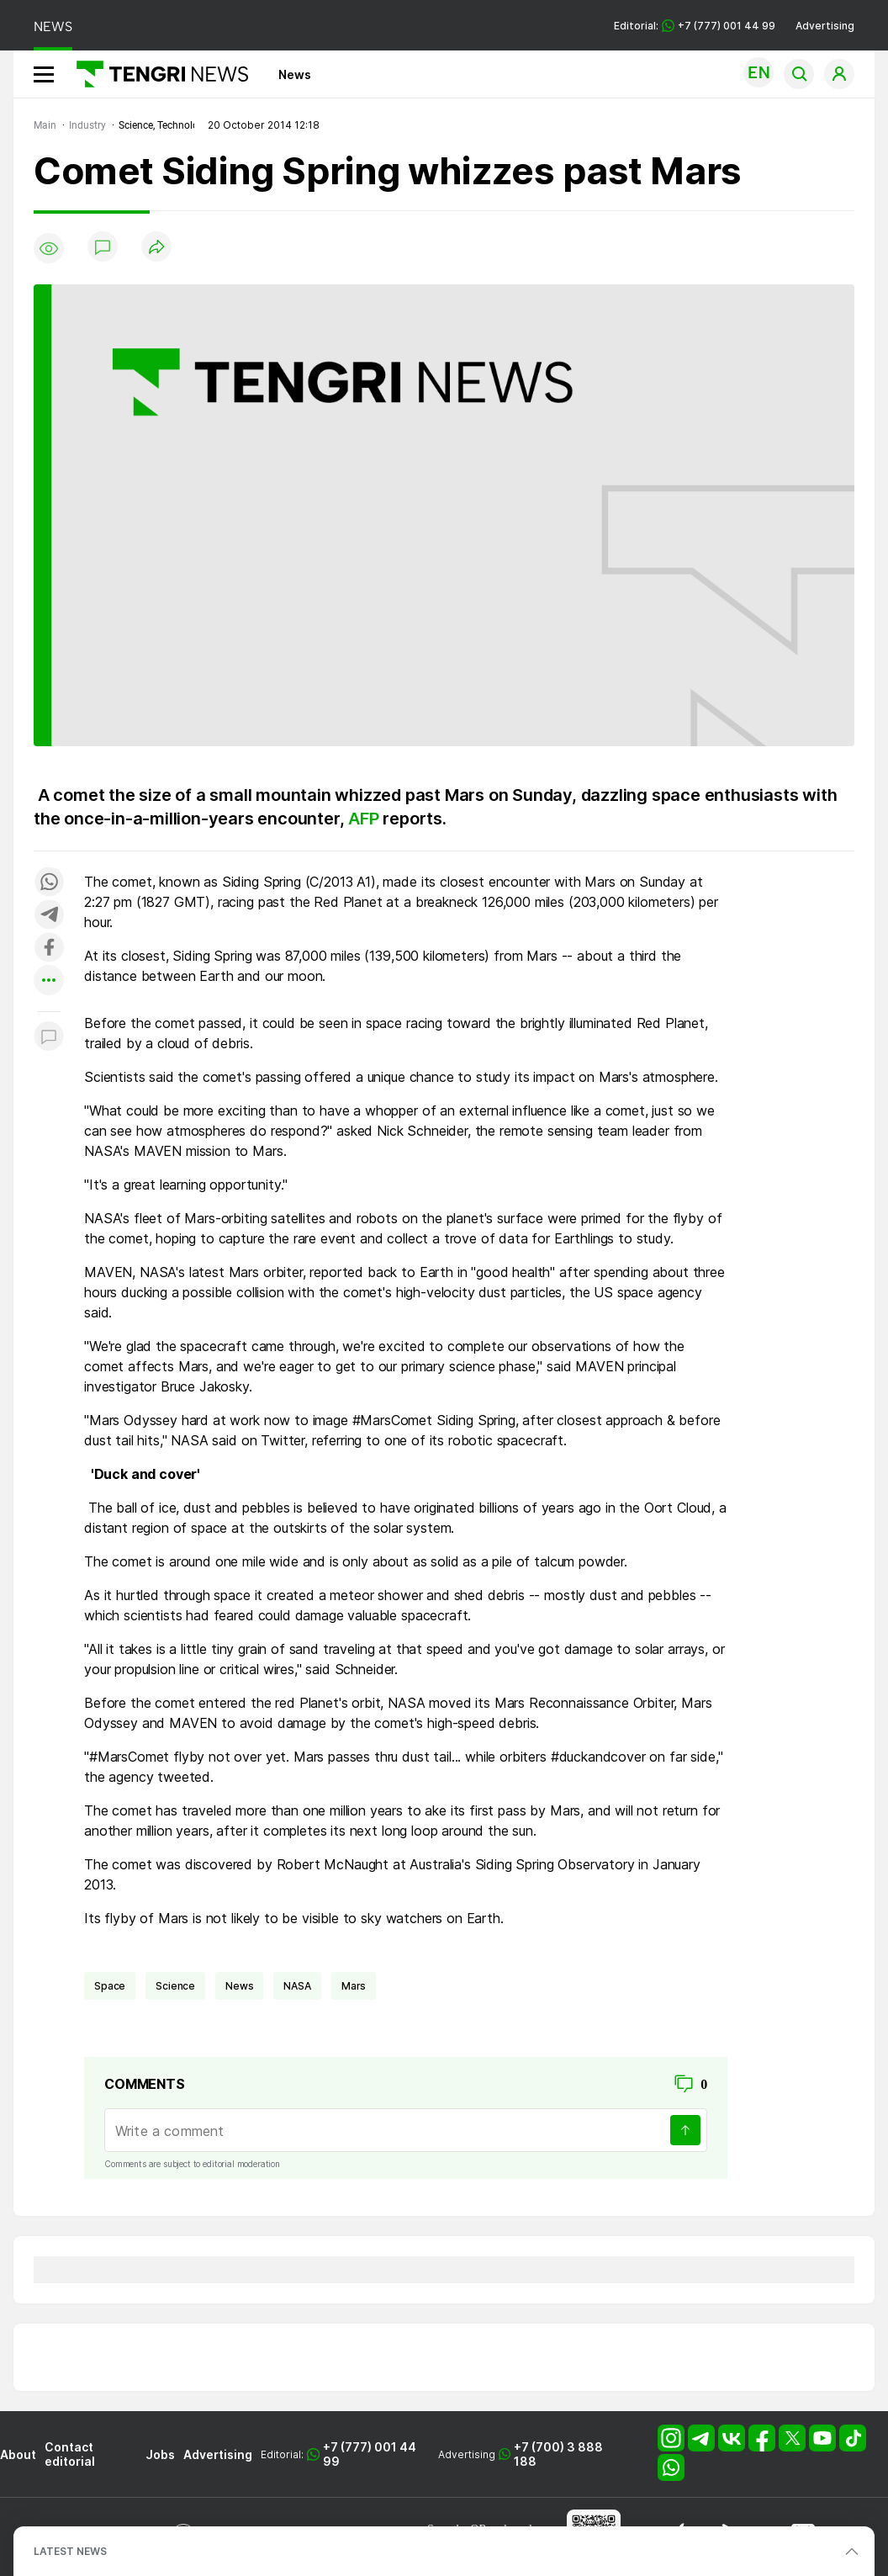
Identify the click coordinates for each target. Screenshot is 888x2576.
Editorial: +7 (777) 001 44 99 (694, 25)
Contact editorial (70, 2454)
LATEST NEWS (70, 2551)
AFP (365, 818)
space (109, 1986)
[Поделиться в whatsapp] (49, 883)
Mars (353, 1986)
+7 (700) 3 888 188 (558, 2454)
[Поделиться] (156, 247)
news (239, 1986)
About (18, 2454)
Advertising (825, 25)
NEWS (53, 26)
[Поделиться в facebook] (49, 948)
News (294, 74)
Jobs (160, 2454)
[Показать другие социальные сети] (49, 981)
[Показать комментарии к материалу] (49, 1036)
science (175, 1986)
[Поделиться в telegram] (49, 915)
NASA (296, 1986)
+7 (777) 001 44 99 (369, 2454)
